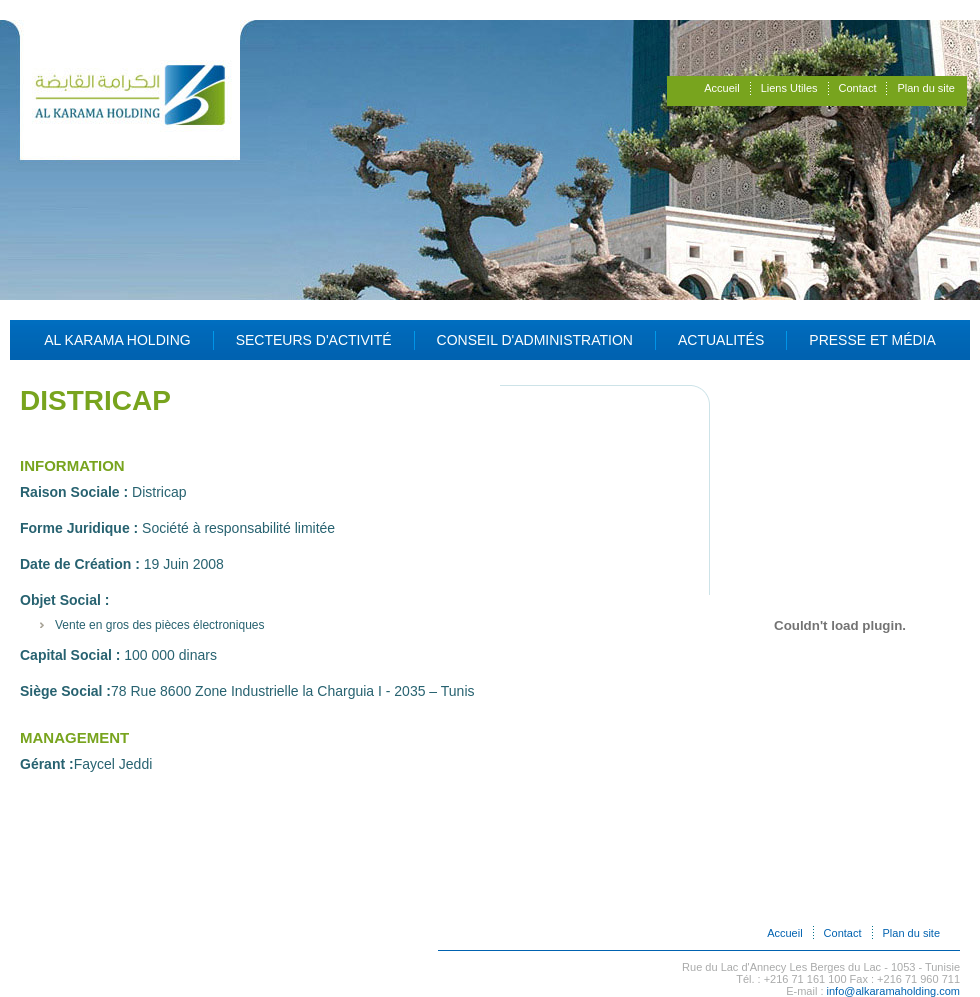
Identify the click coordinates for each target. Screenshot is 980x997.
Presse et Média (872, 340)
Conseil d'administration (535, 340)
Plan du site (925, 88)
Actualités (721, 340)
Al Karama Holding (117, 340)
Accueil (721, 88)
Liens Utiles (789, 88)
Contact (858, 88)
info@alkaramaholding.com (893, 991)
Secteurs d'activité (314, 340)
